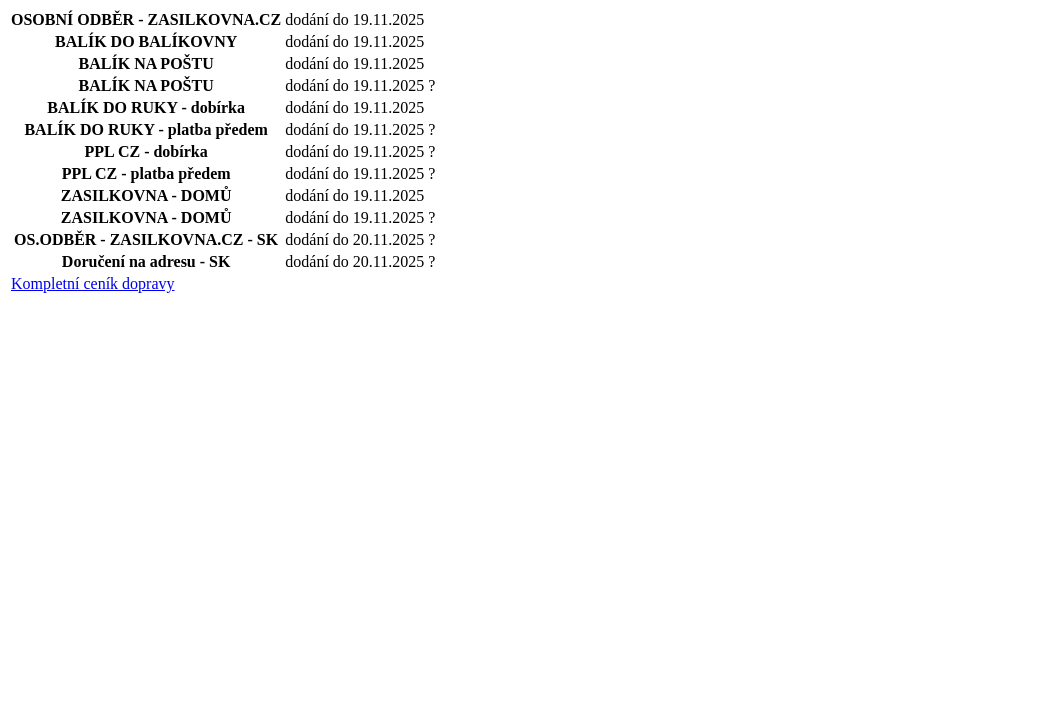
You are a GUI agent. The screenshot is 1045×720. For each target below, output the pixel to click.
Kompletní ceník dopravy (93, 283)
